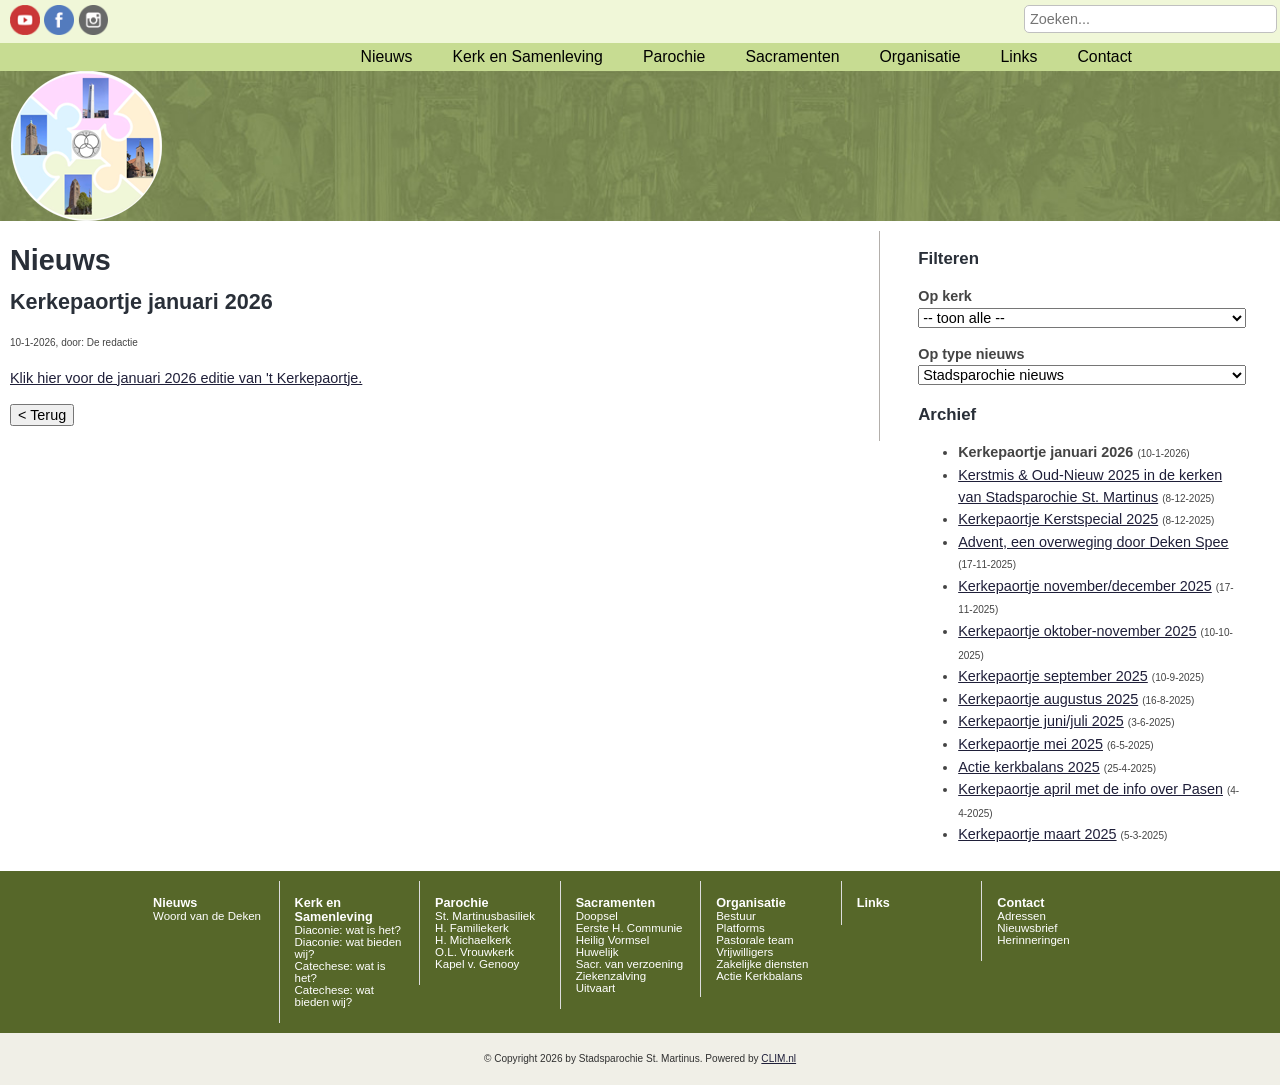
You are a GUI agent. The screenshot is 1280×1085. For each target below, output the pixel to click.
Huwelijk (597, 952)
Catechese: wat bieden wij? (334, 996)
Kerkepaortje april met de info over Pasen (1090, 789)
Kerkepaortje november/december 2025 (1085, 586)
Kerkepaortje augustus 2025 (1048, 699)
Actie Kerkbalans (759, 976)
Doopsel (597, 916)
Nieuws (387, 56)
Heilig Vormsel (613, 940)
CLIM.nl (778, 1058)
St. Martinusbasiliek (485, 916)
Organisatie (920, 56)
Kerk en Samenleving (527, 56)
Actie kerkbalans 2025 (1029, 767)
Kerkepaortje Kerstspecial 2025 (1058, 519)
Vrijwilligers (744, 952)
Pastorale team (754, 940)
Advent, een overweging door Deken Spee (1093, 542)
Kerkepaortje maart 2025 (1037, 834)
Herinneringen (1033, 940)
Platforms (740, 928)
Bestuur (736, 916)
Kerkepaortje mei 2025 (1030, 744)
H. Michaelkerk (473, 940)
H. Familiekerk (472, 928)
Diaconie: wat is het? (348, 930)
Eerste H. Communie (629, 928)
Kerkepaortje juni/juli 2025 (1041, 721)
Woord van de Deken (207, 916)
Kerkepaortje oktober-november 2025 (1077, 631)
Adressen (1021, 916)
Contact (1104, 56)
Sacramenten (792, 56)
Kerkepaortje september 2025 (1053, 676)
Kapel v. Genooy (477, 964)
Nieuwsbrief (1027, 928)
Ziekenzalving (611, 976)
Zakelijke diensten (762, 964)
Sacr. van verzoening (630, 964)
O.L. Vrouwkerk (474, 952)
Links (1018, 56)
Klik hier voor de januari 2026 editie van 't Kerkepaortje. (186, 378)
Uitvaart (596, 988)
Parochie (674, 56)
